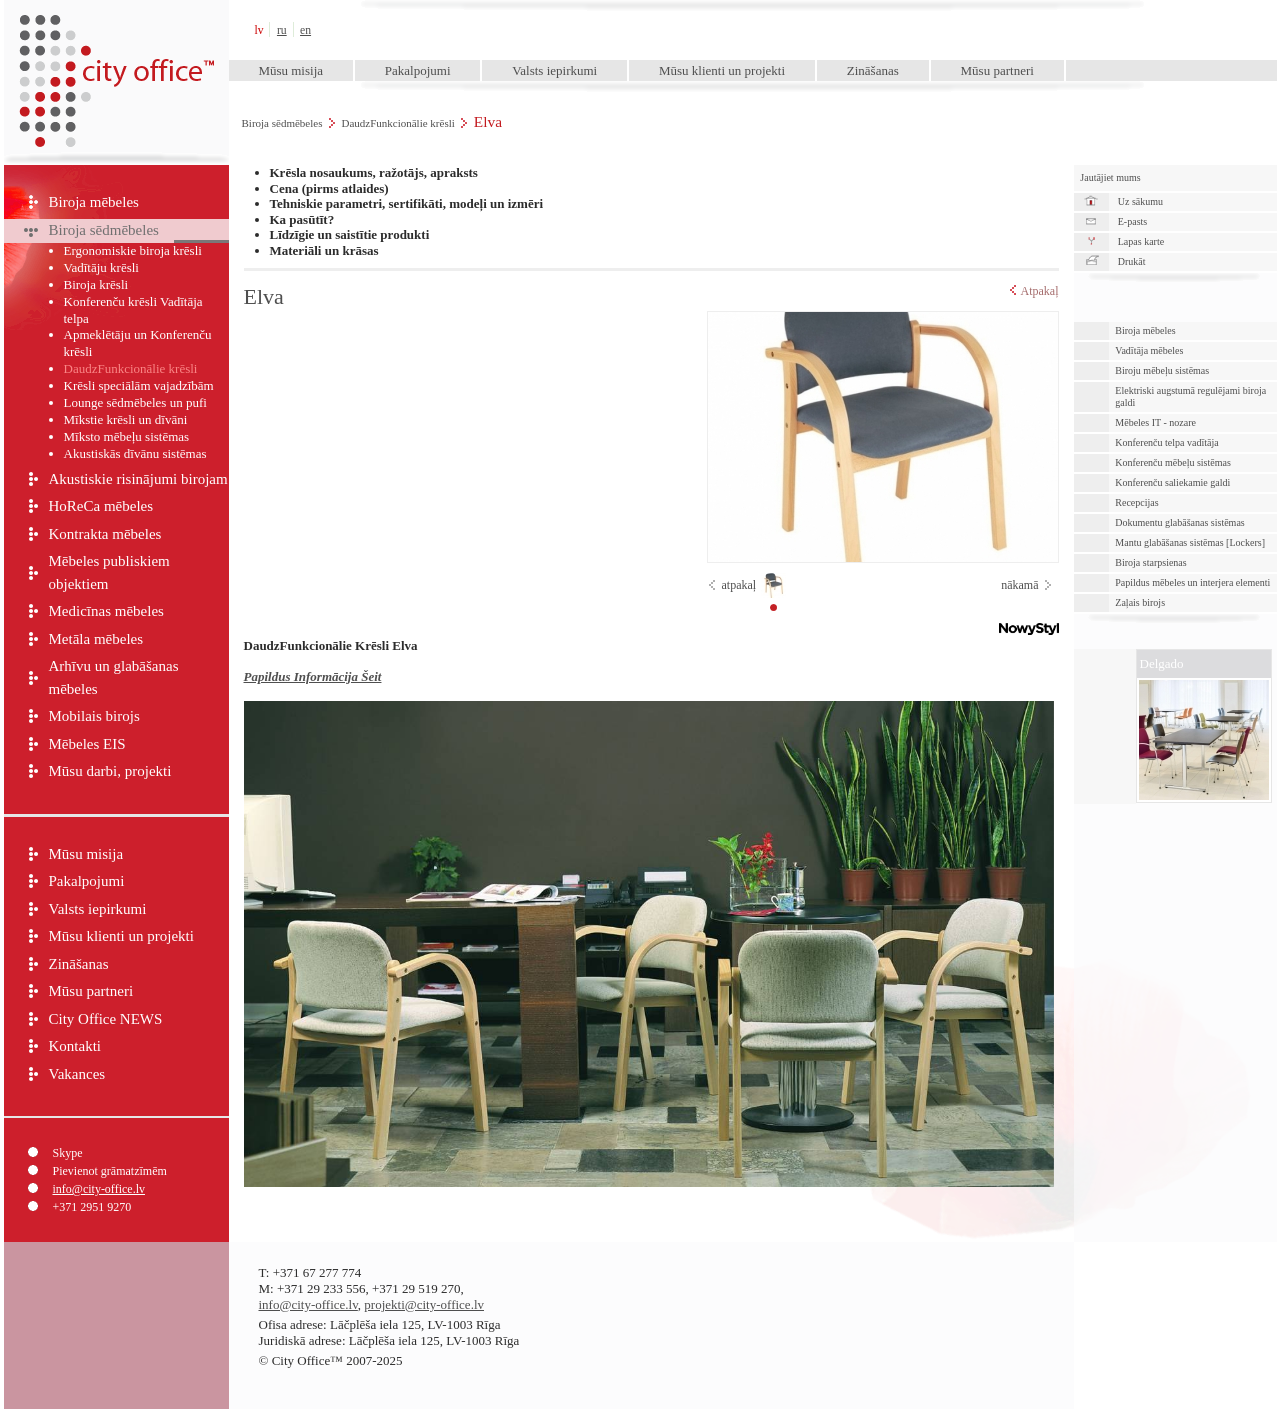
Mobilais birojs (94, 716)
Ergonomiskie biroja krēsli (133, 250)
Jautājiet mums (1110, 177)
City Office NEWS (106, 1019)
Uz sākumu (1140, 201)
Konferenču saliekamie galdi (1172, 482)
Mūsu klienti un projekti (722, 70)
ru (282, 30)
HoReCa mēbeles (101, 506)
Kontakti (75, 1046)
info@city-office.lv (99, 1189)
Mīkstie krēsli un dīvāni (126, 419)
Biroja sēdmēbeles (282, 123)
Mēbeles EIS (87, 744)
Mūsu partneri (997, 70)
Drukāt (1132, 261)
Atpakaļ (1034, 291)
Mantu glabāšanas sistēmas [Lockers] (1190, 542)
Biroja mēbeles (94, 202)
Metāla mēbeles (96, 639)
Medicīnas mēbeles (106, 611)
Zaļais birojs (1140, 602)
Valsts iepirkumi (554, 70)
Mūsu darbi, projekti (110, 771)
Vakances (77, 1074)
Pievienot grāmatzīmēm (110, 1171)
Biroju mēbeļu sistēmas (1162, 370)
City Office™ (116, 29)
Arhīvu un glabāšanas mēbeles (114, 677)
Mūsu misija (290, 70)
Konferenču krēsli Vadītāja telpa (133, 310)
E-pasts (1132, 221)
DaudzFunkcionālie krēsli (397, 123)
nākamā (1019, 585)
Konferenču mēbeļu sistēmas (1173, 462)
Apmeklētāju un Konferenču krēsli (138, 343)
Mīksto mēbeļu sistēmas (127, 436)
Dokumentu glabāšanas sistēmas (1179, 522)
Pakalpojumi (418, 70)
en (305, 30)
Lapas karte (1141, 241)
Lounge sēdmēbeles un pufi (135, 402)
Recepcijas (1136, 502)
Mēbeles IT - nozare (1155, 422)
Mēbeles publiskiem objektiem (109, 572)
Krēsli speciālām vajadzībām (139, 385)
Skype (68, 1153)
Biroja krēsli (96, 284)
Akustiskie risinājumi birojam (138, 479)
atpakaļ (739, 585)
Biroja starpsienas (1150, 562)
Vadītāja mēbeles (1149, 350)
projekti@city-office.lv (424, 1304)
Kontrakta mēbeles (105, 534)
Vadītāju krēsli (101, 267)
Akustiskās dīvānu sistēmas (135, 453)
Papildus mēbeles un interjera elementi (1192, 582)
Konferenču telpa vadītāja (1166, 442)
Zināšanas (873, 70)
